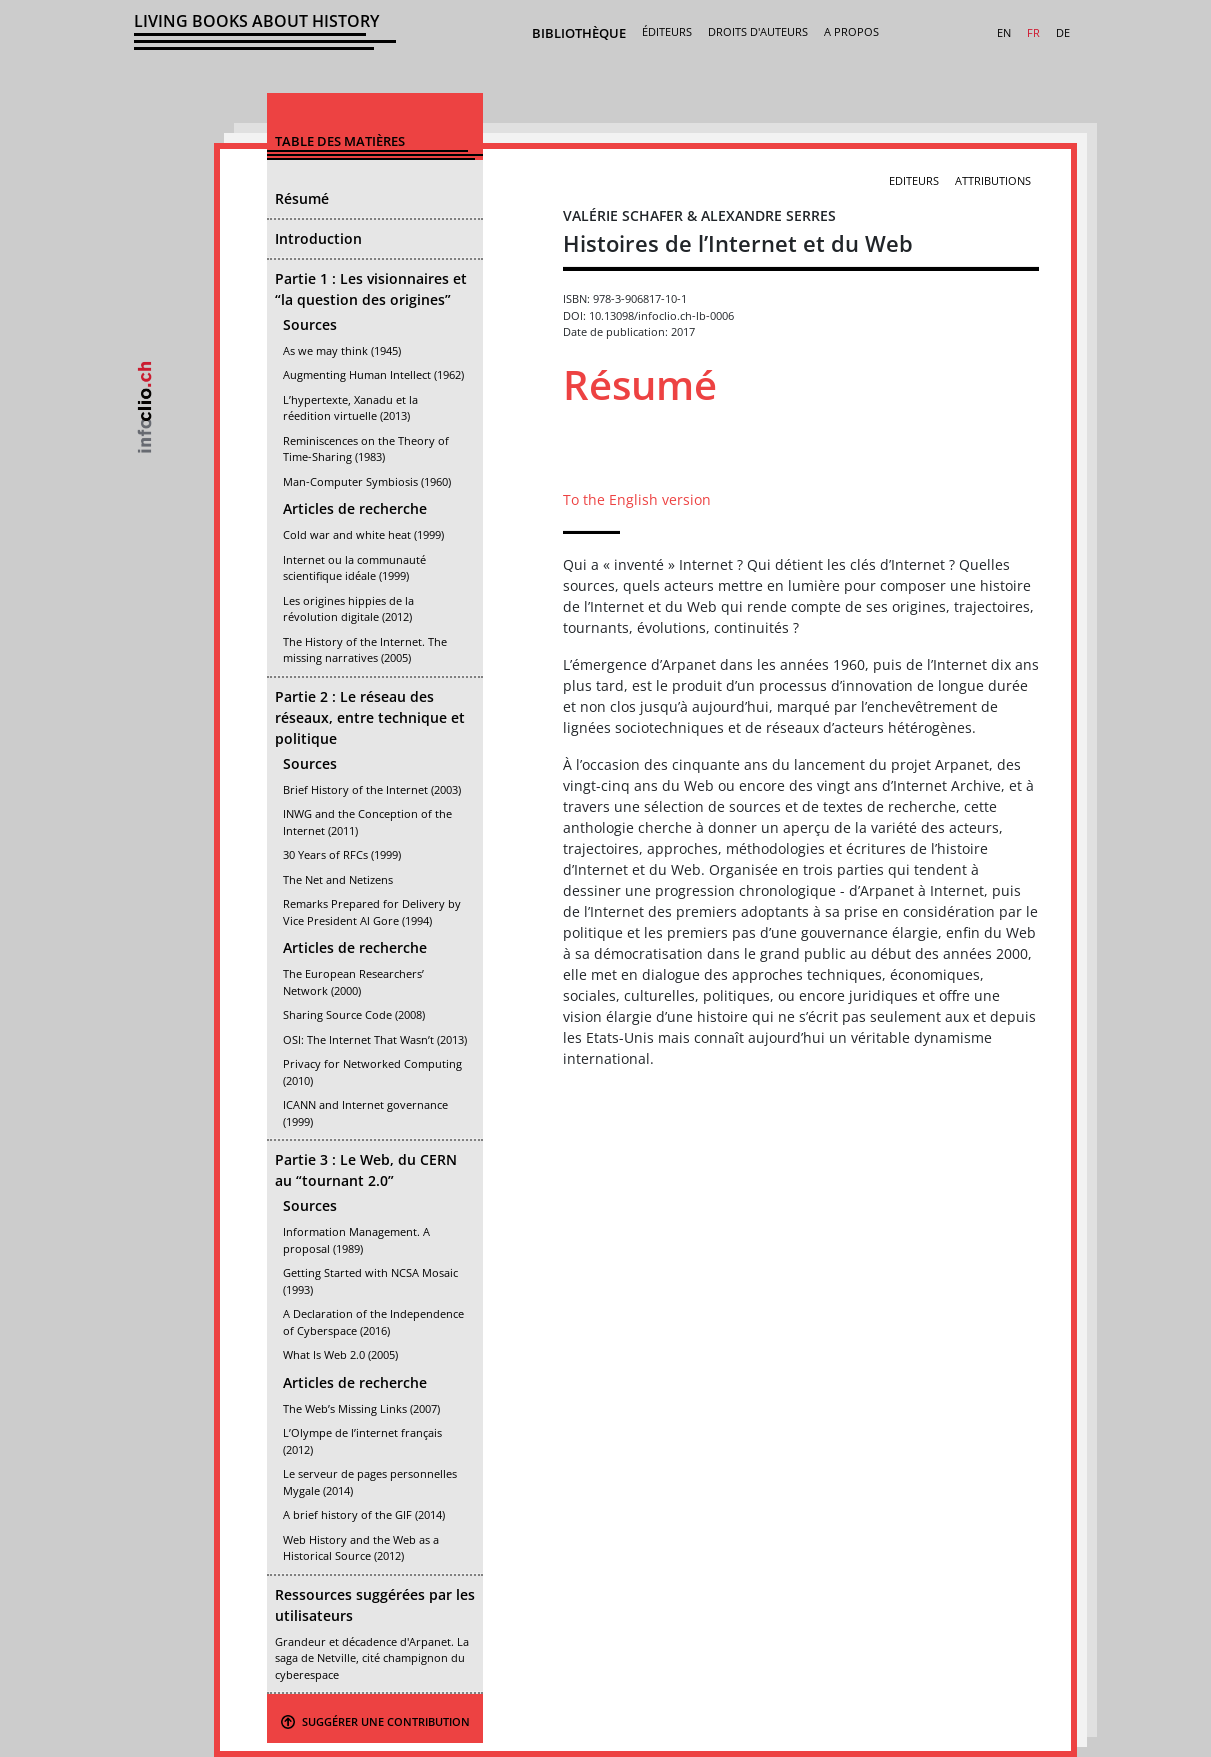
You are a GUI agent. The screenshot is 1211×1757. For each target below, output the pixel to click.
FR (1033, 32)
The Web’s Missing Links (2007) (361, 1408)
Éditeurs (667, 31)
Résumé (302, 198)
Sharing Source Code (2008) (354, 1014)
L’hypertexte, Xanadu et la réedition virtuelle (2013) (350, 408)
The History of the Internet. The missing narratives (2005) (365, 650)
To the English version (637, 499)
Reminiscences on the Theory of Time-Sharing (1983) (366, 449)
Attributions (993, 180)
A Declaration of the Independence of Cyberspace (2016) (373, 1322)
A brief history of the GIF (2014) (364, 1514)
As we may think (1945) (342, 350)
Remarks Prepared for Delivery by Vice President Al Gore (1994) (372, 912)
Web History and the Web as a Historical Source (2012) (361, 1548)
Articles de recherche (355, 508)
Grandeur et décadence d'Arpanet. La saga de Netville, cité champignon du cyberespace (372, 1658)
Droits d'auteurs (758, 31)
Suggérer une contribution (375, 1721)
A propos (851, 31)
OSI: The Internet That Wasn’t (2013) (375, 1039)
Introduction (318, 238)
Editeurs (914, 180)
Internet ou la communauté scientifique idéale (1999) (354, 568)
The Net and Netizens (338, 879)
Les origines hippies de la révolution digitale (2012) (348, 609)
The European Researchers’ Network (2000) (353, 982)
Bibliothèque (579, 33)
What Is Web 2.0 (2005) (340, 1354)
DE (1063, 32)
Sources (310, 324)
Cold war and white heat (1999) (363, 534)
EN (1004, 32)
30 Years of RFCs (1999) (342, 854)
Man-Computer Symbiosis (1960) (367, 481)
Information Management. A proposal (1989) (356, 1240)
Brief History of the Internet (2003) (372, 789)
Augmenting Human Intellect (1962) (373, 374)
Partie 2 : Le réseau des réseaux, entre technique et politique (370, 717)
